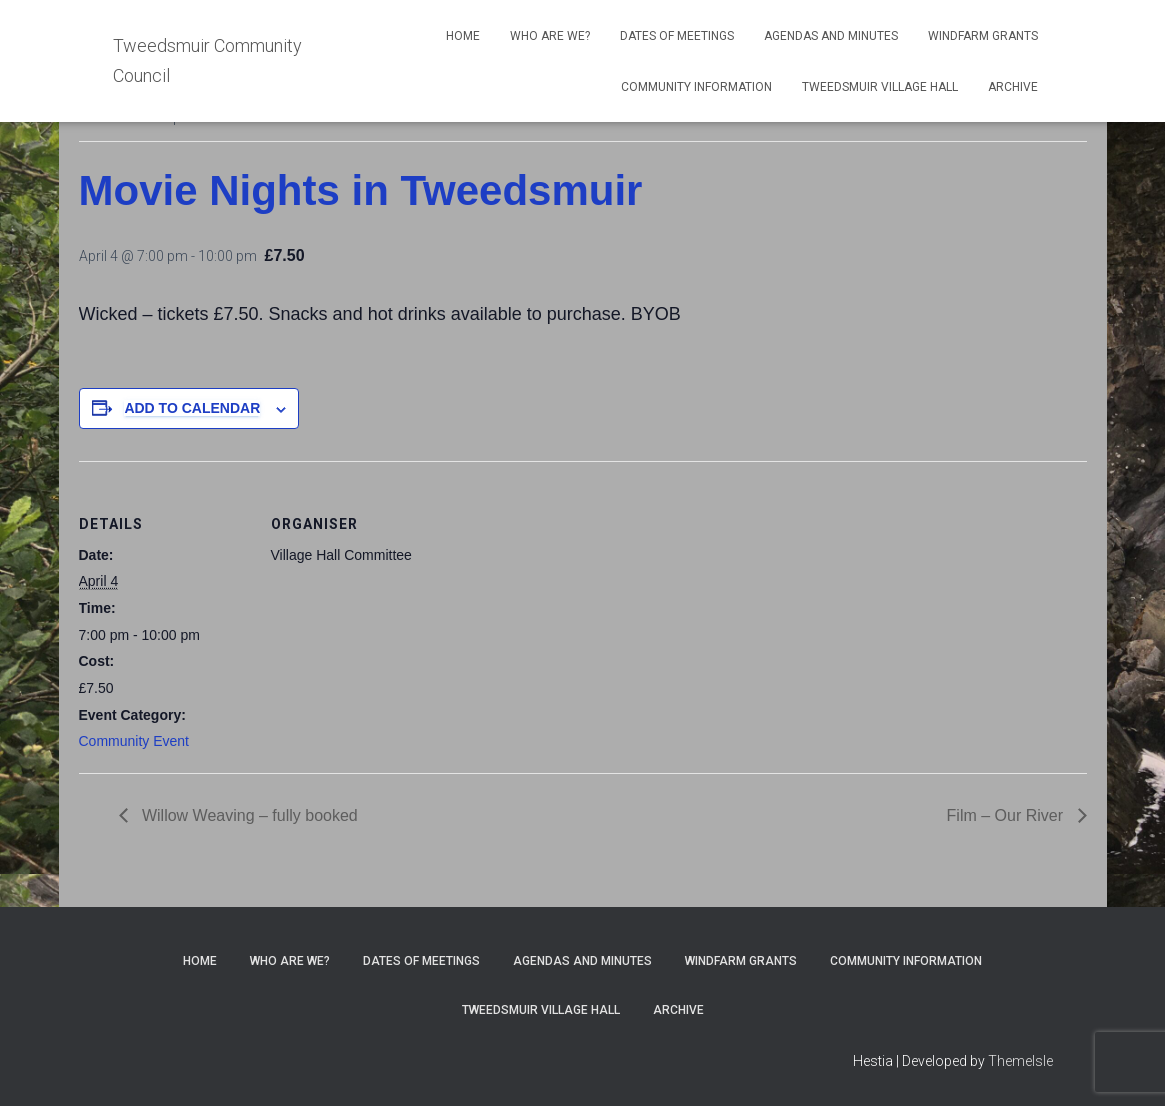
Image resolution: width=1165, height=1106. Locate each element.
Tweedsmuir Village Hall (880, 87)
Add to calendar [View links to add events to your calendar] (192, 408)
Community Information (696, 87)
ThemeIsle (1020, 1061)
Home (463, 36)
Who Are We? (550, 36)
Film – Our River (1007, 815)
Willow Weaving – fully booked (248, 815)
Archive (1013, 87)
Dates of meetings (677, 36)
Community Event (134, 741)
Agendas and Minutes (831, 36)
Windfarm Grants (983, 36)
